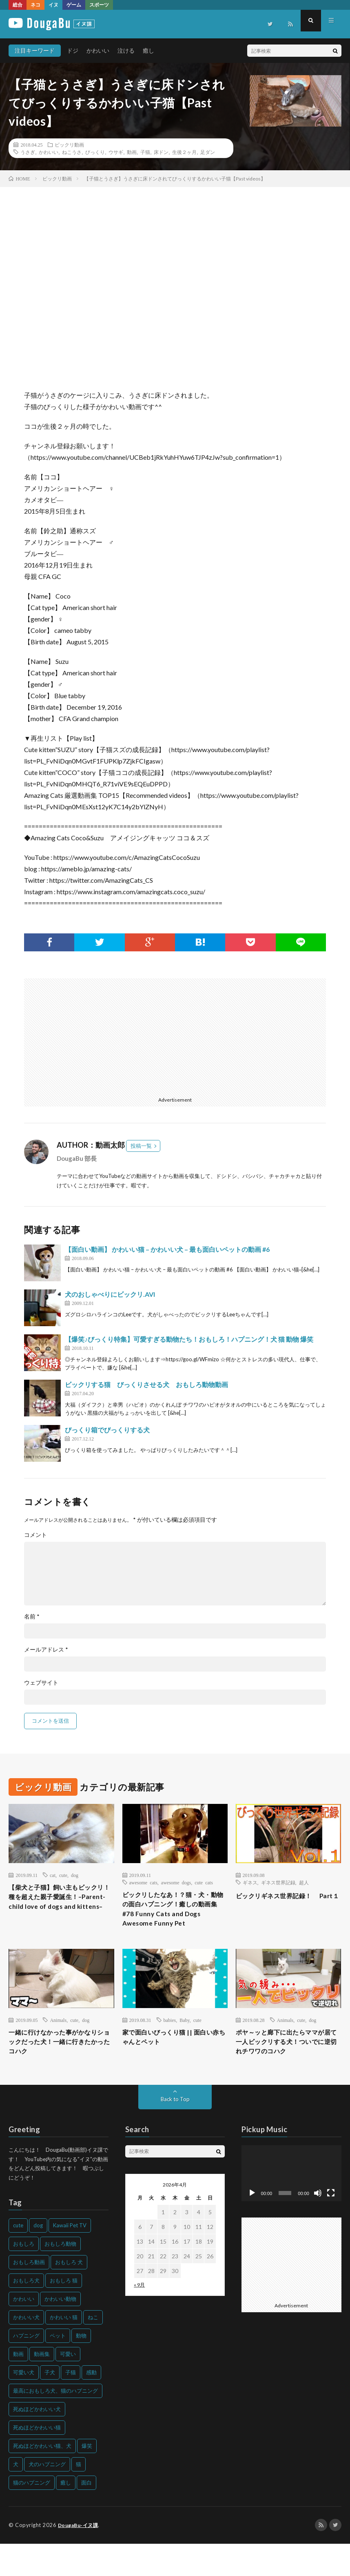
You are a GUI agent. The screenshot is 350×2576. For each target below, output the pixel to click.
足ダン (207, 151)
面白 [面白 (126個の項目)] (86, 2515)
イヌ (53, 5)
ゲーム (73, 5)
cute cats (204, 1882)
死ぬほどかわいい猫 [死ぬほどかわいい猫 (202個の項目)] (37, 2460)
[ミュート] (318, 2226)
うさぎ (27, 151)
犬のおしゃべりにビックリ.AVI (110, 1294)
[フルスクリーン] (331, 2226)
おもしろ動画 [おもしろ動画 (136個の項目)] (29, 2294)
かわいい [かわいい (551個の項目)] (23, 2331)
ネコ (35, 5)
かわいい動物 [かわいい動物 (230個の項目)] (60, 2331)
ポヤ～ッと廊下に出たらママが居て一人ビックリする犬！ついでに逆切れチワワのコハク (285, 2067)
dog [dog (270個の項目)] (38, 2258)
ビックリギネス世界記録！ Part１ (285, 1901)
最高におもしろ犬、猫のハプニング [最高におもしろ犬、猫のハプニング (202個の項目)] (55, 2423)
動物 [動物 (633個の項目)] (81, 2368)
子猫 (145, 151)
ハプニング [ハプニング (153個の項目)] (26, 2368)
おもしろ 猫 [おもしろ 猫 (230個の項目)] (64, 2313)
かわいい (97, 50)
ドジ (72, 50)
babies (170, 2037)
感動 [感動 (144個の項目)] (91, 2405)
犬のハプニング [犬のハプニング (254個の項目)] (47, 2497)
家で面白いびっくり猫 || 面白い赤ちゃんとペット (171, 2056)
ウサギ (116, 151)
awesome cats (143, 1882)
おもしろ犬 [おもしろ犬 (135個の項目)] (26, 2313)
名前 (32, 1616)
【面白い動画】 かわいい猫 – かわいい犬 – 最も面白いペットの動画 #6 (167, 1249)
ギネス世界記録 (278, 1882)
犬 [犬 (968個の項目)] (15, 2497)
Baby (184, 2037)
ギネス (250, 1882)
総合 (17, 5)
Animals (58, 2037)
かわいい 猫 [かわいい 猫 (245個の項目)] (64, 2350)
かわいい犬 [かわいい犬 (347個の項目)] (26, 2350)
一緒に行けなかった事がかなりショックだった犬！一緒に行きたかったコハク (58, 2061)
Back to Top (175, 2131)
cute (63, 1874)
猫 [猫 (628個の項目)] (78, 2497)
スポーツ (99, 5)
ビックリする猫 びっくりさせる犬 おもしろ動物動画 (146, 1384)
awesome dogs (176, 1882)
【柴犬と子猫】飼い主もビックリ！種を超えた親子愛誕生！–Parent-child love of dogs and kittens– (58, 1905)
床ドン (161, 151)
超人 (304, 1882)
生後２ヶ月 (184, 151)
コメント (35, 1535)
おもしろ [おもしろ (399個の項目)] (23, 2276)
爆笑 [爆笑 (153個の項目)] (87, 2478)
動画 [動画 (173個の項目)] (18, 2386)
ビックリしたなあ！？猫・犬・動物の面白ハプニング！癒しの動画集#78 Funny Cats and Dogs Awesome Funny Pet (171, 1917)
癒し (148, 50)
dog (74, 1874)
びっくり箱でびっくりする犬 (107, 1430)
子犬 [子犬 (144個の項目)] (49, 2405)
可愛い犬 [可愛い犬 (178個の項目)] (23, 2405)
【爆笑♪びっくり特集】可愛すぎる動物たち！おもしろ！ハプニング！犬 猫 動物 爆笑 (189, 1339)
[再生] (252, 2226)
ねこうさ (72, 151)
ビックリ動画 (69, 144)
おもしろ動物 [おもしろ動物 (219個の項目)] (60, 2276)
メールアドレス (46, 1649)
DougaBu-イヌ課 (80, 2557)
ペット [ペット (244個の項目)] (58, 2368)
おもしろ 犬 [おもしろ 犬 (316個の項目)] (69, 2294)
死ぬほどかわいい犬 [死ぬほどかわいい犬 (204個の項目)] (37, 2441)
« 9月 (139, 2317)
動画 (132, 151)
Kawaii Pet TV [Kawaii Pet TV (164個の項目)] (69, 2258)
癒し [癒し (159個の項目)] (65, 2515)
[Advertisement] (96, 1035)
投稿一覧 (141, 1145)
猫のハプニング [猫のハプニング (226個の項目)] (31, 2515)
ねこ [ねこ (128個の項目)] (93, 2350)
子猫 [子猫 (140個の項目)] (70, 2405)
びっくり (95, 151)
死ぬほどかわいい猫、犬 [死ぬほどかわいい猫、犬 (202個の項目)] (42, 2478)
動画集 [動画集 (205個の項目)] (42, 2386)
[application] (291, 2206)
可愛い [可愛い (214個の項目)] (68, 2386)
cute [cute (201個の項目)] (18, 2258)
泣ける (126, 50)
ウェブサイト (41, 1682)
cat (52, 1874)
